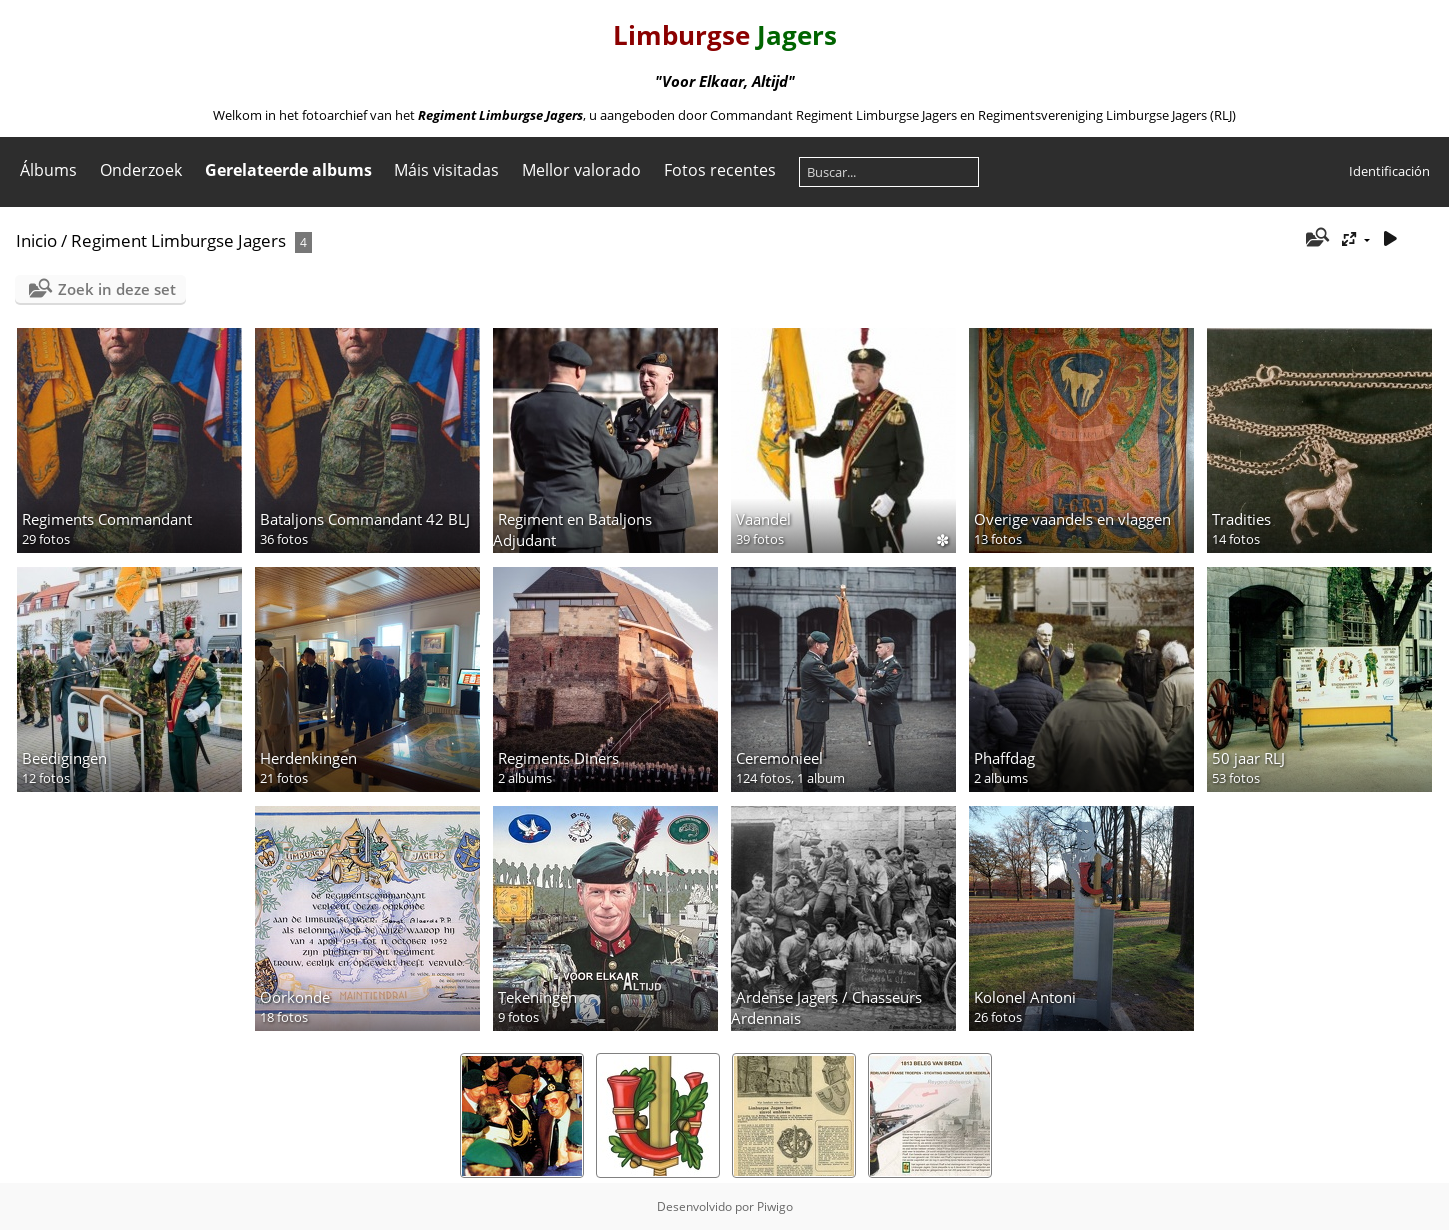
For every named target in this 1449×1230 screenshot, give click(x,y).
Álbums (48, 170)
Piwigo (775, 1206)
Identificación (1389, 171)
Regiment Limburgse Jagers (178, 240)
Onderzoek (141, 170)
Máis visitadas (446, 170)
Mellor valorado (581, 170)
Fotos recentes (720, 170)
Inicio (36, 240)
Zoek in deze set (117, 289)
